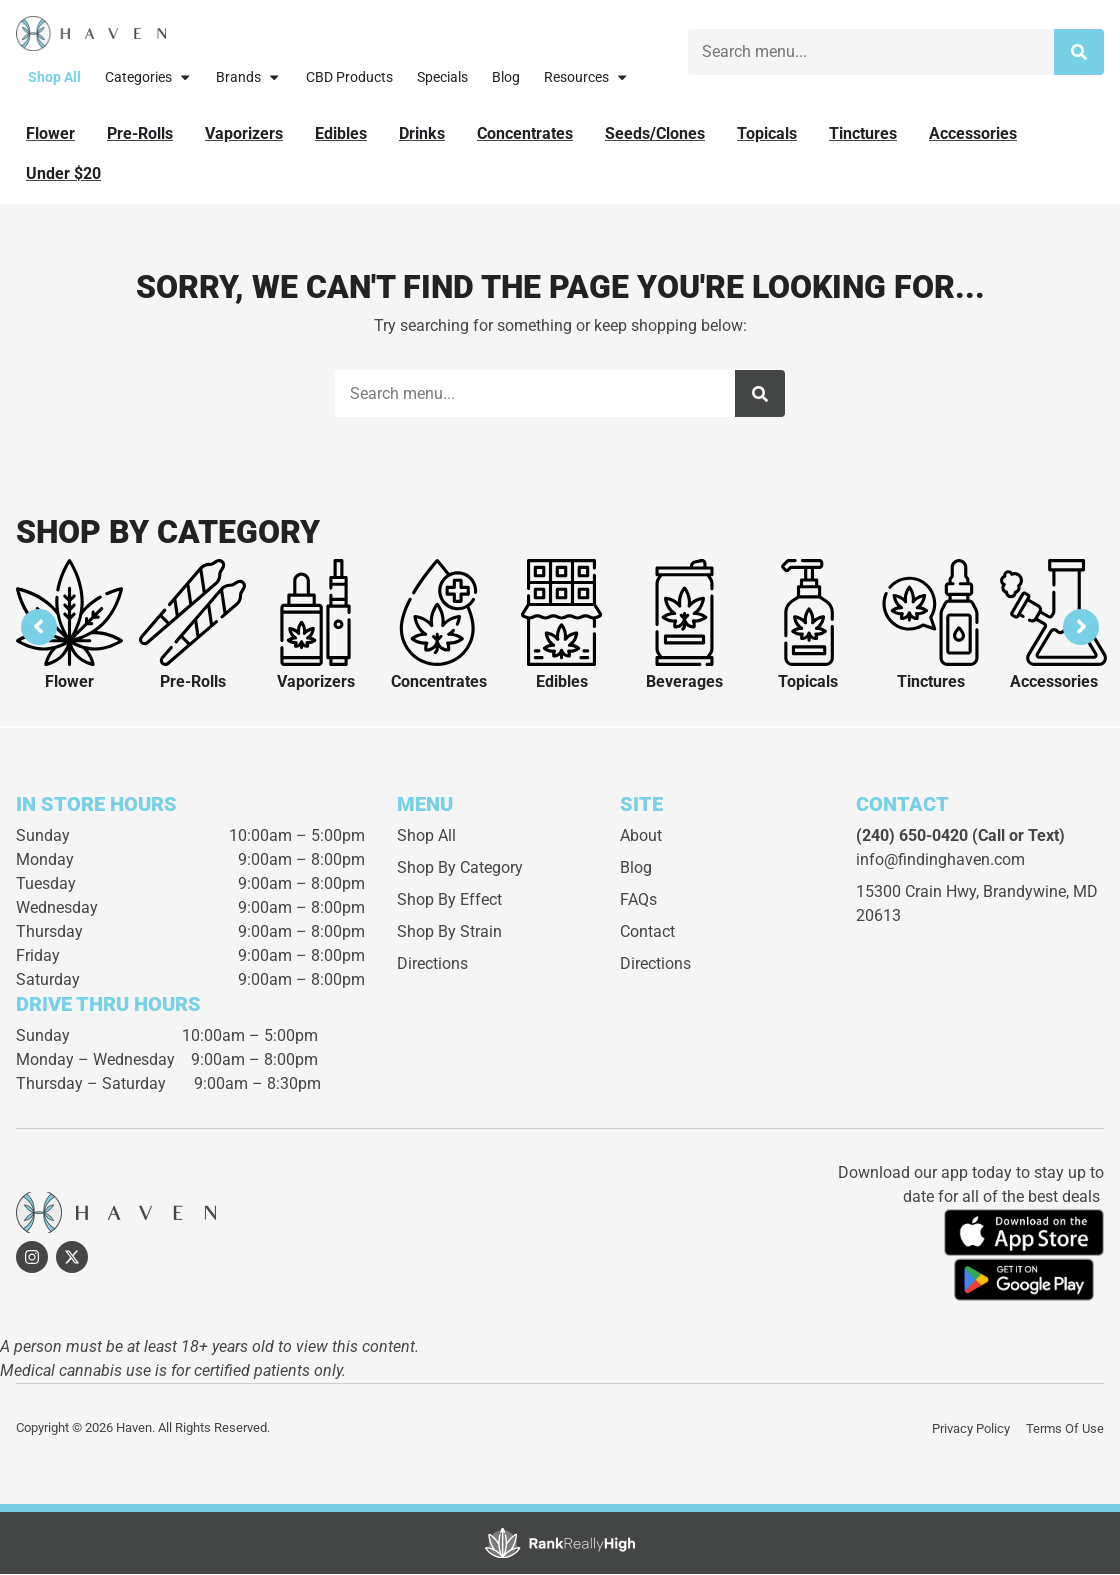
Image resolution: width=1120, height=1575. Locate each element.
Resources (586, 77)
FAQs (638, 901)
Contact (647, 933)
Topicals (808, 683)
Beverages (684, 683)
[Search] (1079, 52)
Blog (506, 77)
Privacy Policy (971, 1429)
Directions (432, 965)
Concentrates (439, 683)
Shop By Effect (449, 901)
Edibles (562, 683)
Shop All (54, 77)
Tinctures (931, 683)
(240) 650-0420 (912, 837)
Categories (148, 77)
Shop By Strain (449, 933)
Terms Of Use (1065, 1429)
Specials (442, 77)
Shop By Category (460, 869)
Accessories (1054, 683)
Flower (69, 683)
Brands (248, 77)
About (641, 837)
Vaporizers (316, 683)
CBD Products (349, 77)
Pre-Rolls (193, 683)
